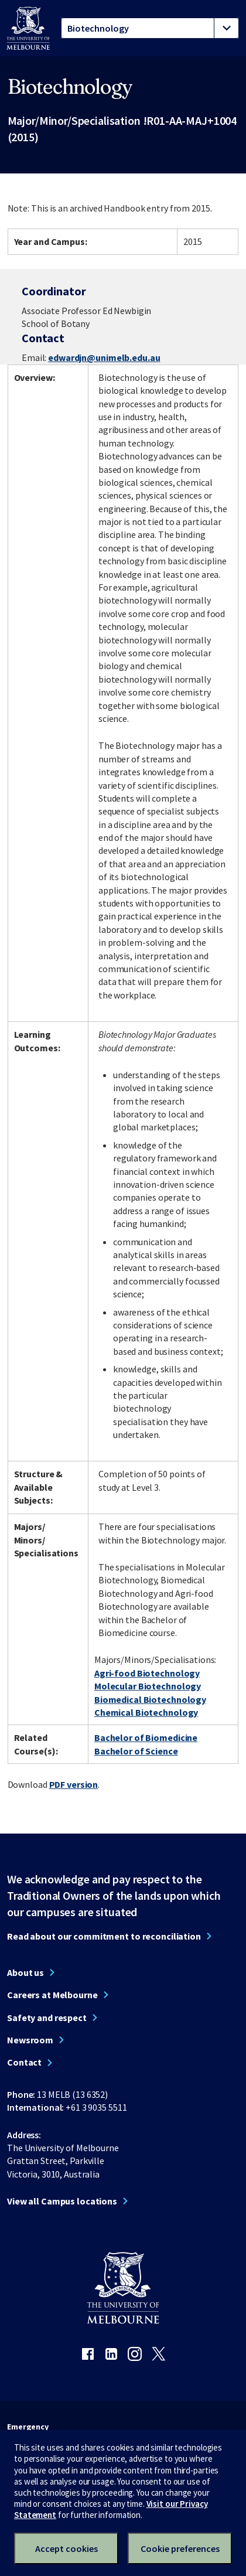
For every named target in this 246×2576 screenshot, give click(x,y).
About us (25, 1972)
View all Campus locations (62, 2201)
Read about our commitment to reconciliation (104, 1936)
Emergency (28, 2426)
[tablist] (150, 28)
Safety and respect (47, 2017)
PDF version (73, 1784)
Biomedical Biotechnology (150, 1699)
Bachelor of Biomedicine (145, 1737)
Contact (24, 2062)
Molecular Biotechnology (147, 1686)
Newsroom (30, 2040)
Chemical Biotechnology (146, 1712)
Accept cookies (66, 2548)
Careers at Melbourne (52, 1995)
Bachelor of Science (136, 1751)
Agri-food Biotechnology (147, 1673)
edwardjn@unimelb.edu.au (104, 357)
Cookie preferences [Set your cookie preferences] (180, 2548)
